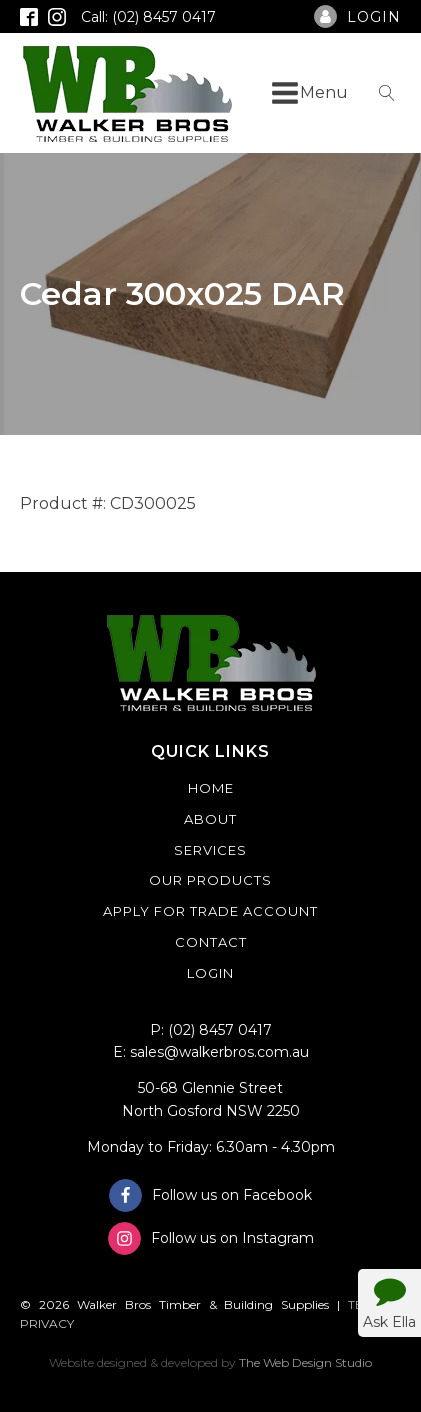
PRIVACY (47, 1323)
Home (211, 788)
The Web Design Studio (305, 1362)
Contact (211, 942)
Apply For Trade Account (210, 911)
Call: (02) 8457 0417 (148, 17)
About (210, 819)
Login (210, 973)
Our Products (210, 880)
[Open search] (387, 93)
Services (210, 850)
